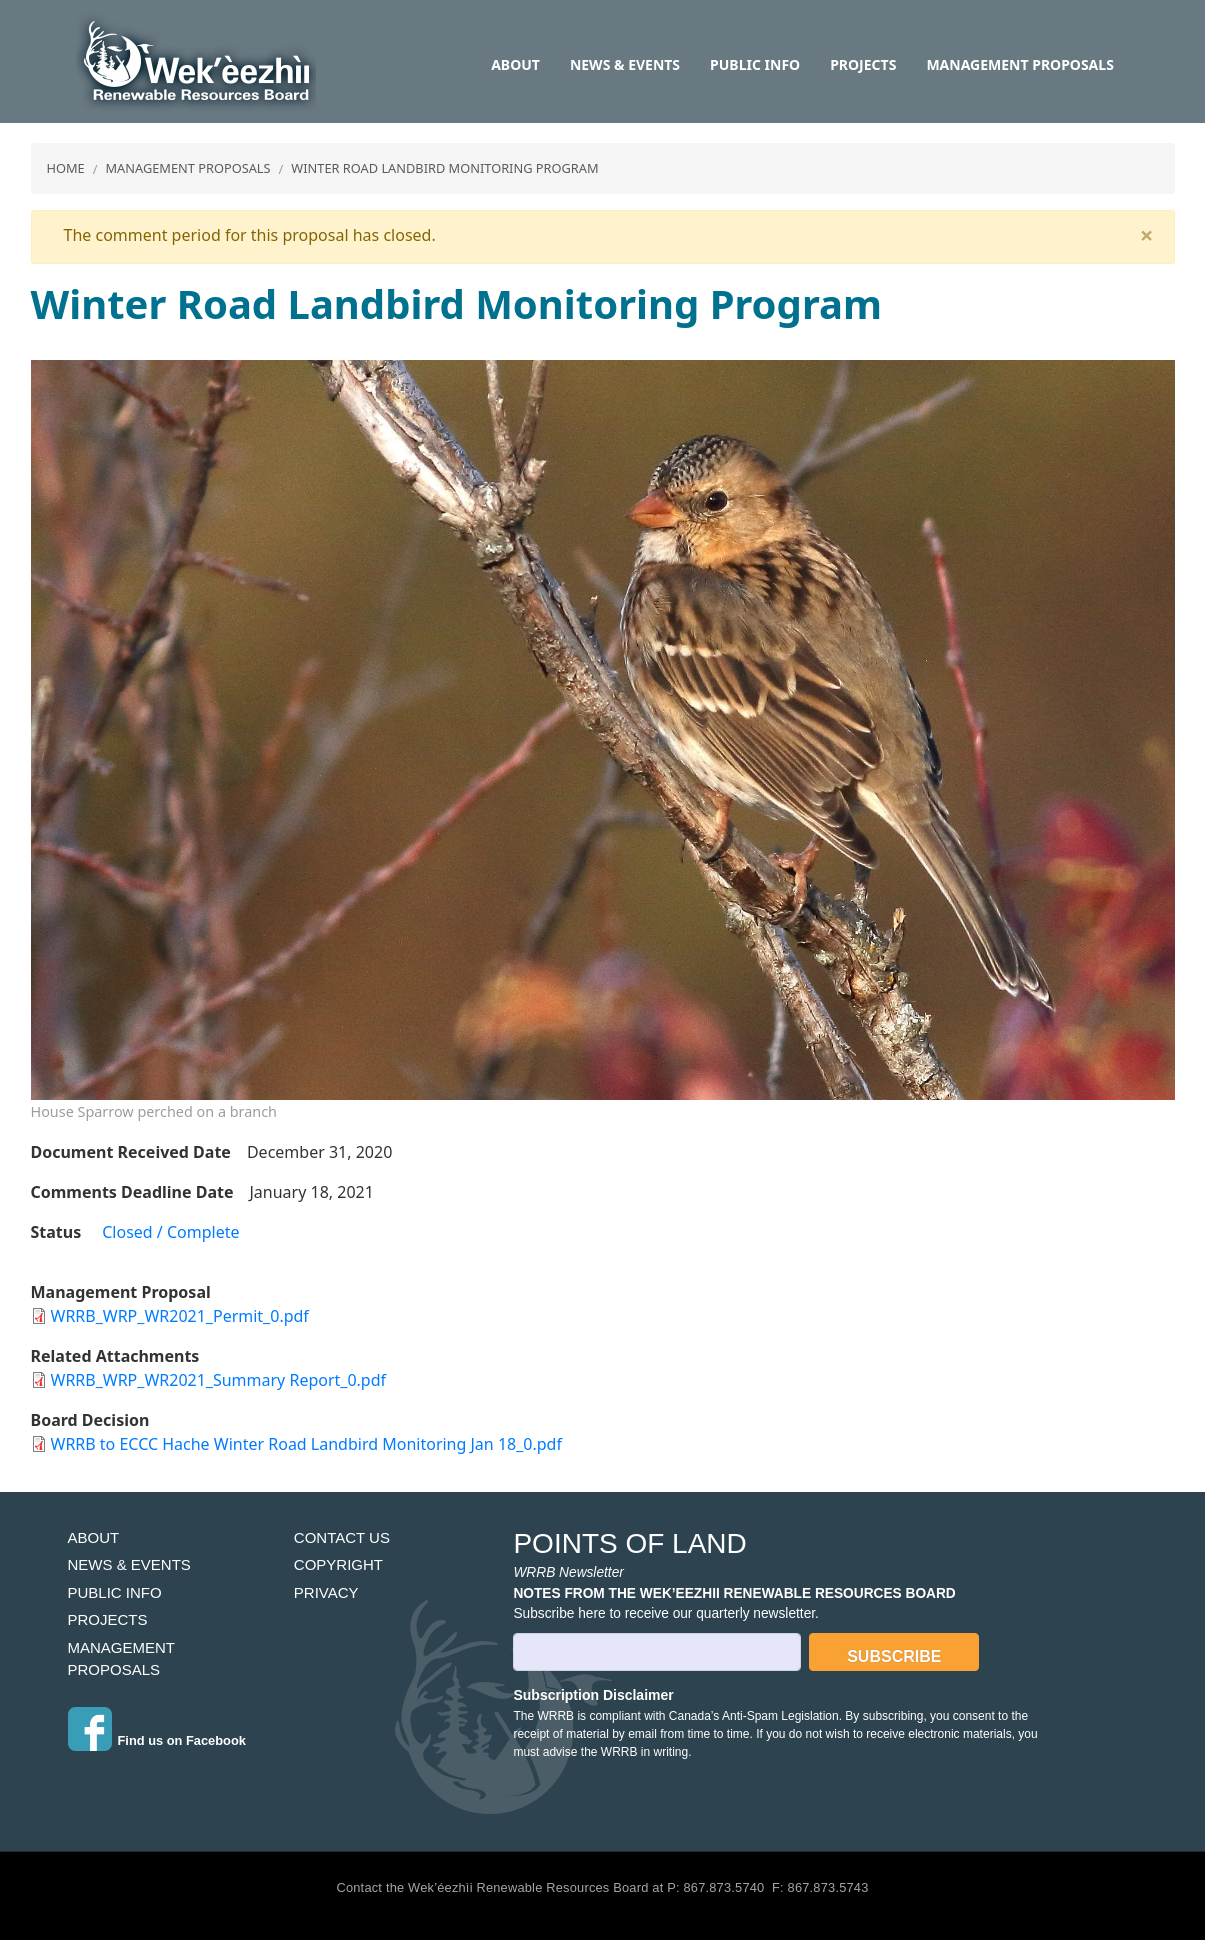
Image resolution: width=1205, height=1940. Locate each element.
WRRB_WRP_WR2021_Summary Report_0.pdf (219, 1380)
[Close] (1147, 235)
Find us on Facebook (182, 1740)
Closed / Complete (170, 1232)
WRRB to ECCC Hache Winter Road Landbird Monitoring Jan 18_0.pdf (306, 1444)
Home (66, 168)
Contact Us (342, 1537)
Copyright (338, 1564)
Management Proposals (1019, 64)
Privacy (326, 1592)
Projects (863, 64)
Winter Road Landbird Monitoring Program (444, 168)
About (515, 64)
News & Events (625, 64)
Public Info (755, 64)
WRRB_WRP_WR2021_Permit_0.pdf (180, 1316)
